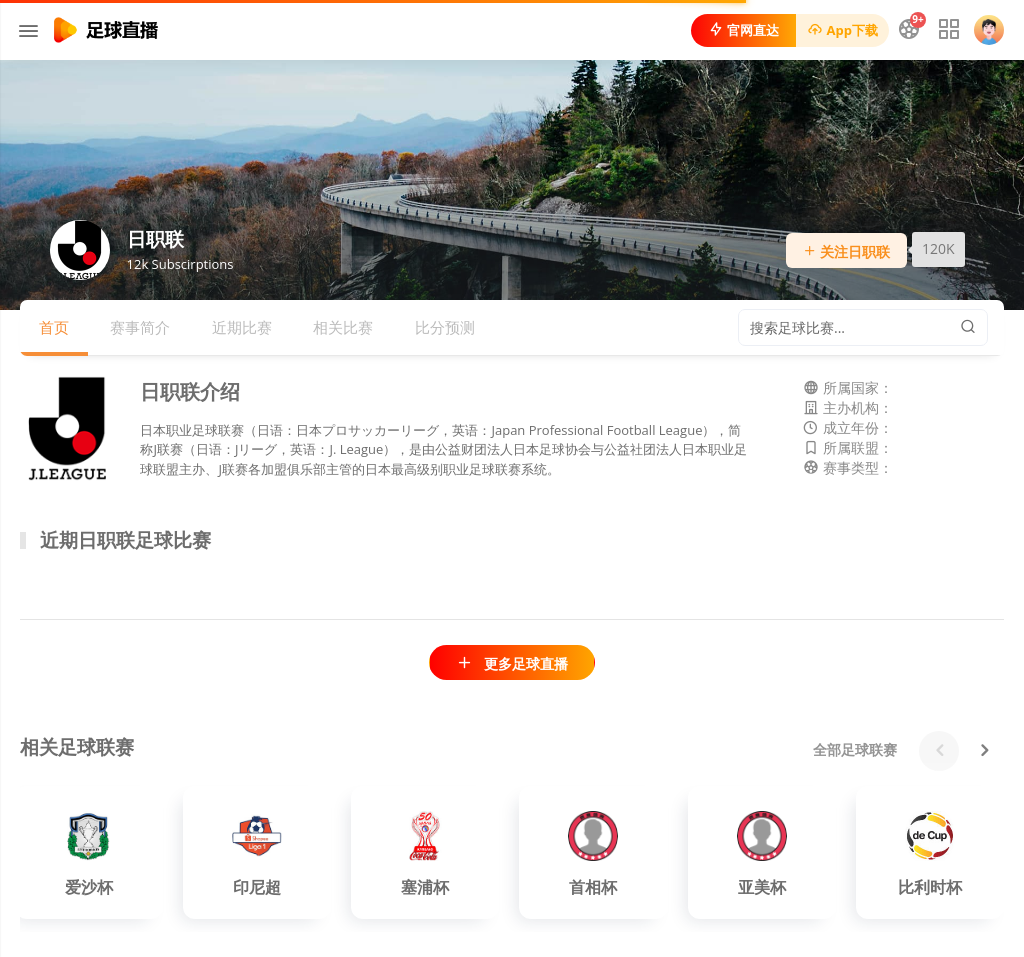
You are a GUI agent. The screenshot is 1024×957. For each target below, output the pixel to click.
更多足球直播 (511, 663)
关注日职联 (847, 251)
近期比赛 (242, 327)
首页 (54, 327)
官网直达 (743, 30)
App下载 (842, 30)
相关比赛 (343, 327)
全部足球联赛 (855, 749)
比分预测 (445, 327)
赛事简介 (140, 327)
